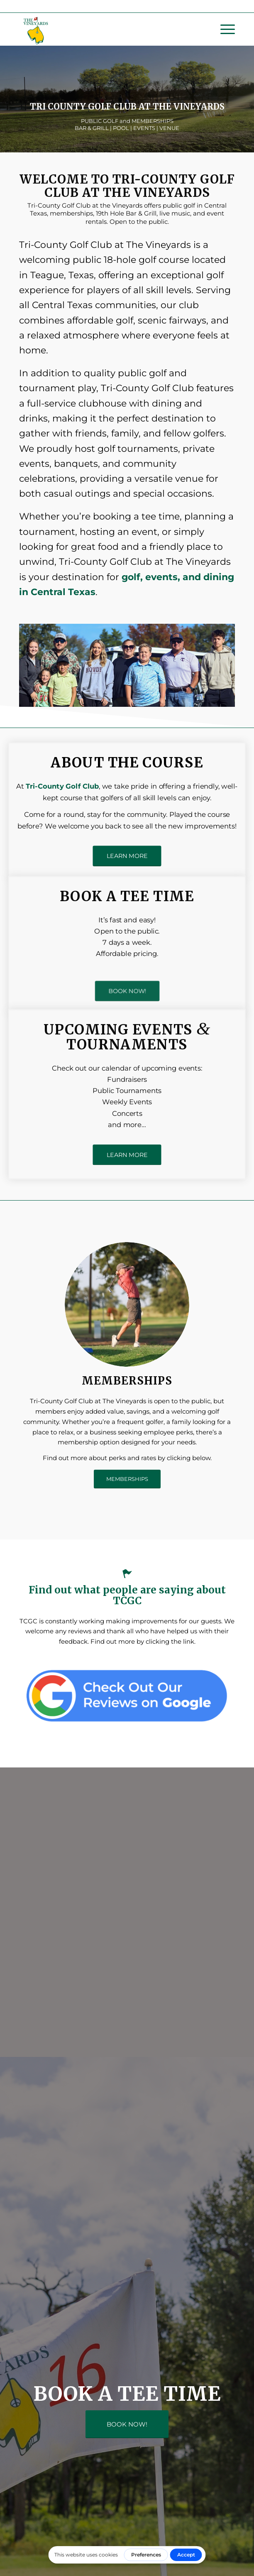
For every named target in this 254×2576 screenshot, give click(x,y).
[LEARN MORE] (127, 856)
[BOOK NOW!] (127, 990)
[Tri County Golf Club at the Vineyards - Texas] (105, 29)
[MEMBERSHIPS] (127, 1479)
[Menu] (223, 29)
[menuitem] (223, 29)
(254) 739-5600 (143, 6)
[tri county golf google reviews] (127, 1695)
